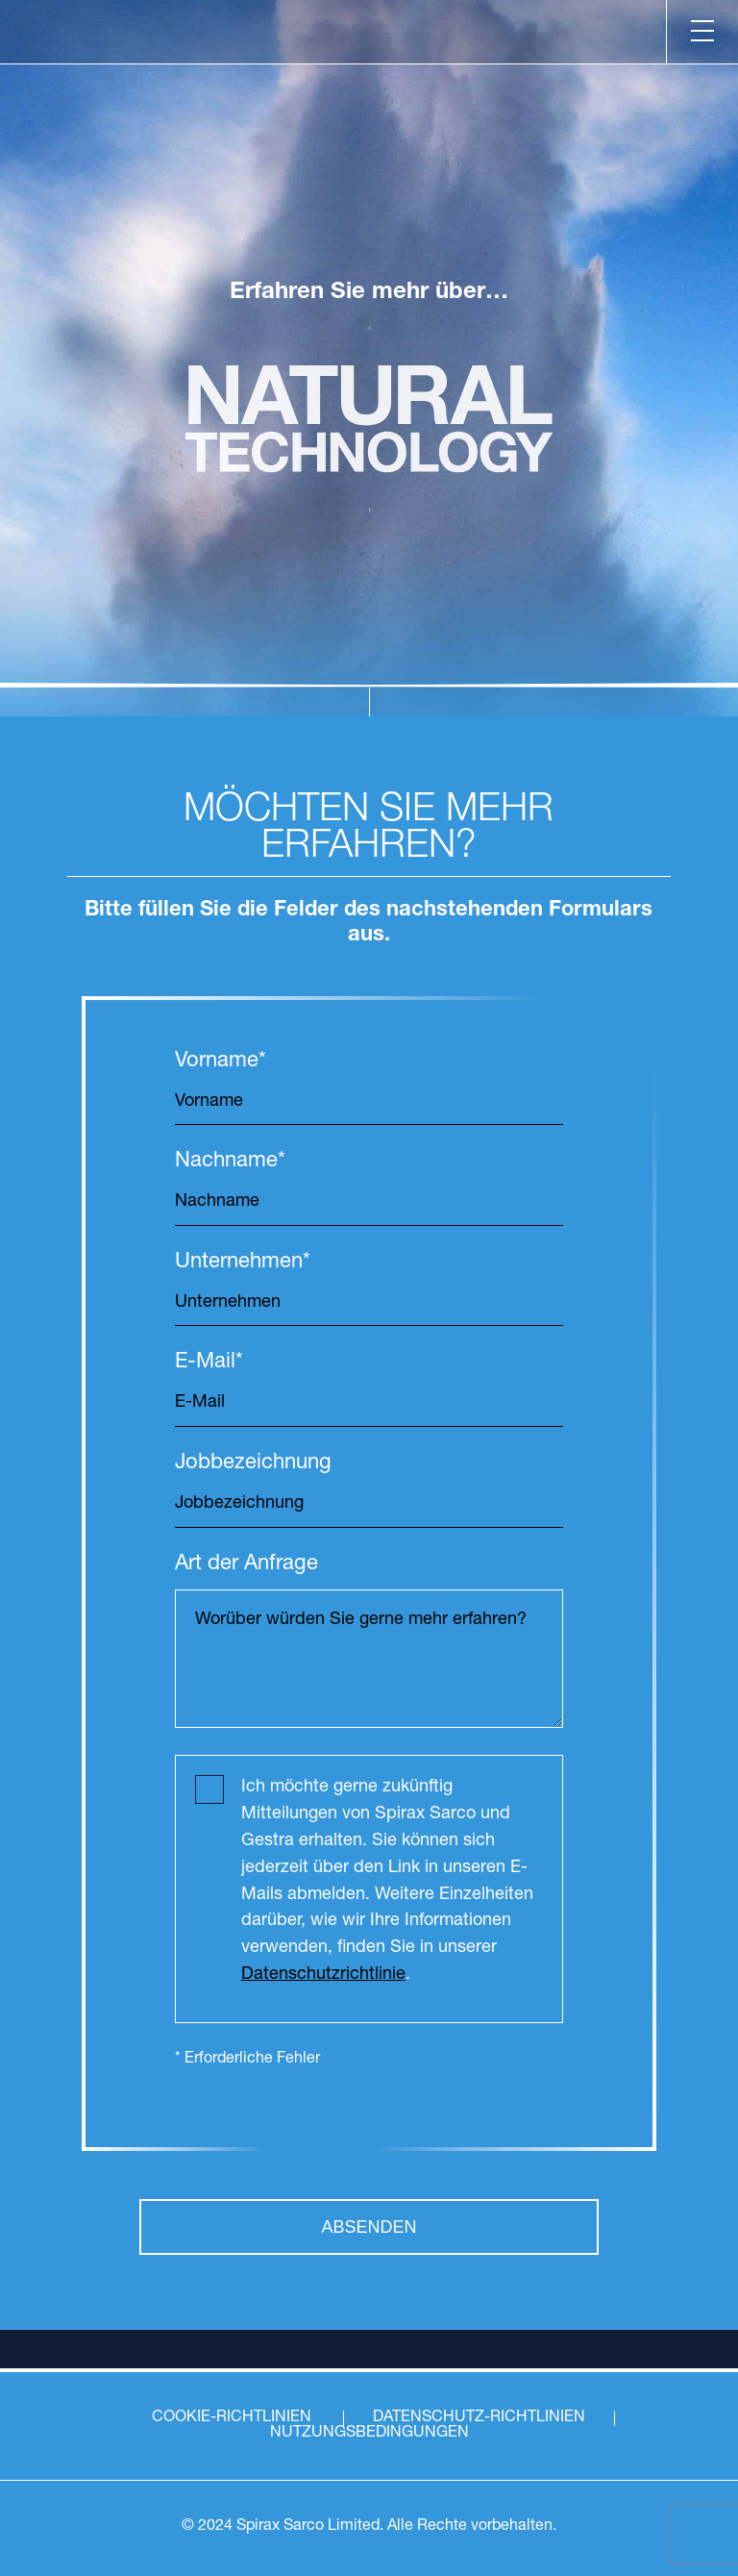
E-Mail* (209, 1363)
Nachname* (230, 1162)
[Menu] (702, 31)
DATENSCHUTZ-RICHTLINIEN (479, 2418)
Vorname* (220, 1062)
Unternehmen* (242, 1263)
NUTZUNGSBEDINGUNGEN (369, 2433)
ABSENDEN (368, 2227)
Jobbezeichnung (253, 1464)
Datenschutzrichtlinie (323, 1975)
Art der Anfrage (246, 1565)
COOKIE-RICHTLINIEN (231, 2418)
